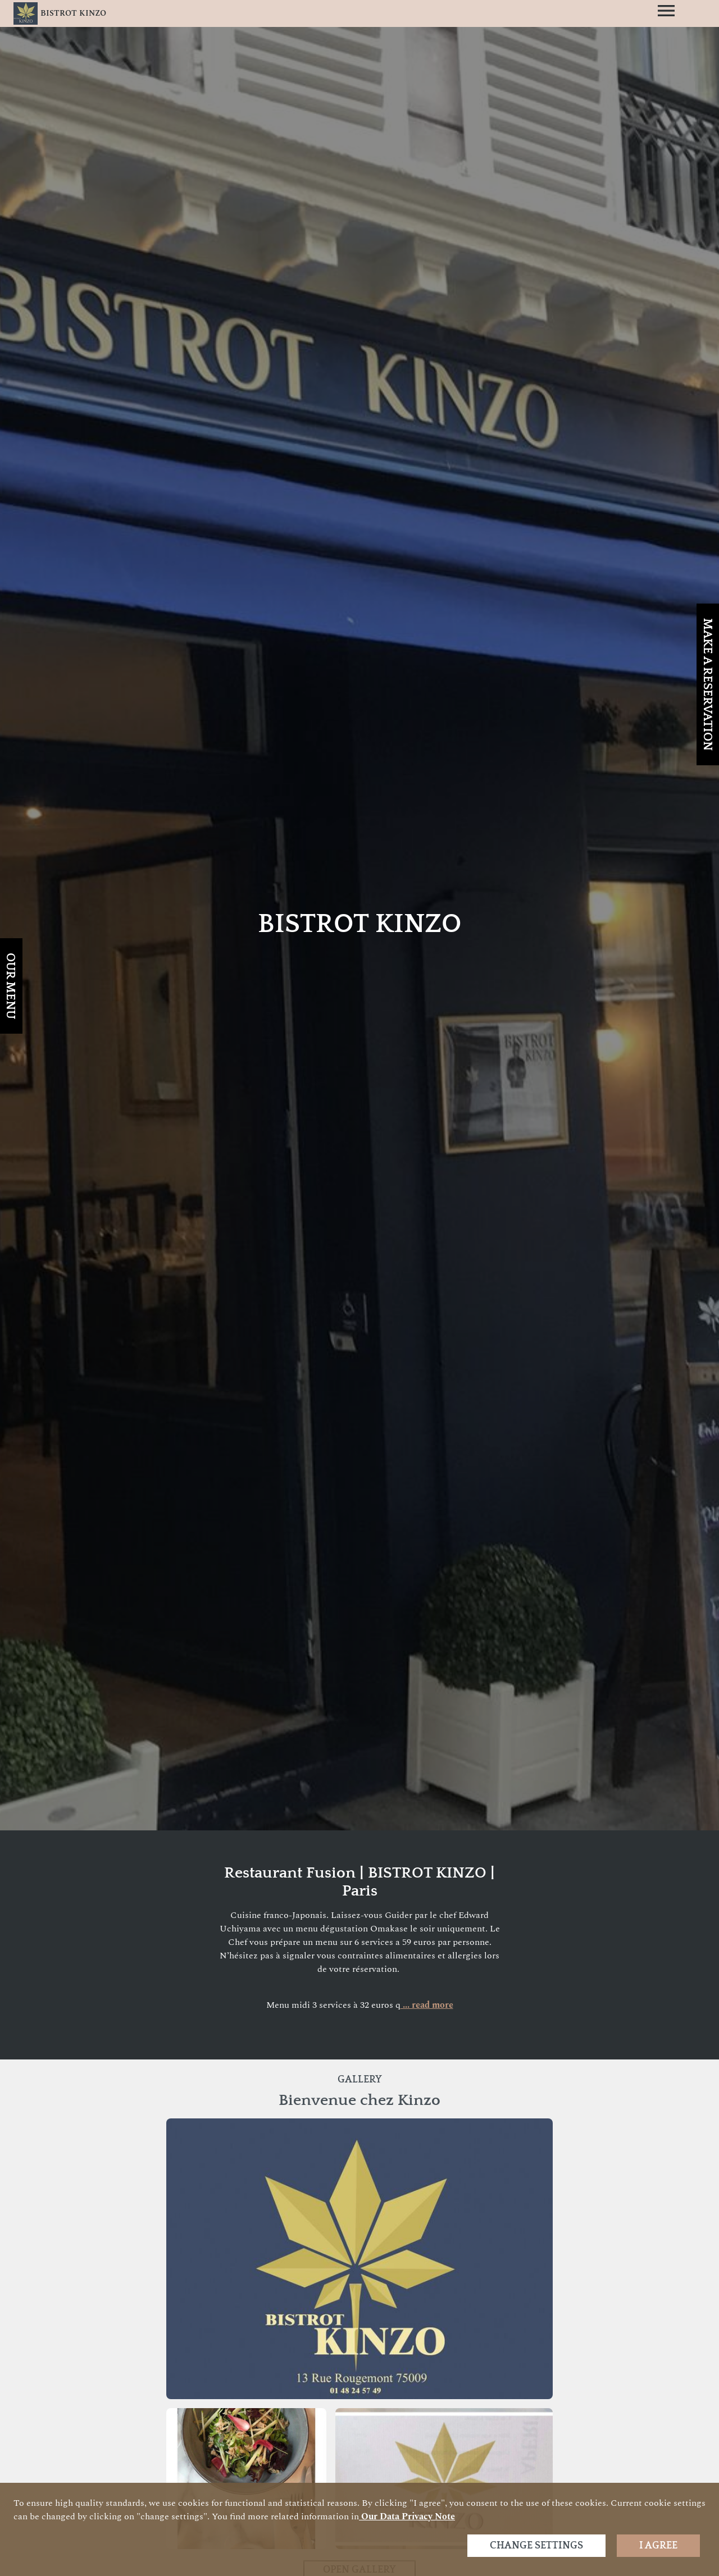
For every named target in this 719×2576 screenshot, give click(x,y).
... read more (427, 2005)
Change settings (536, 2545)
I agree (658, 2545)
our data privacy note (407, 2516)
